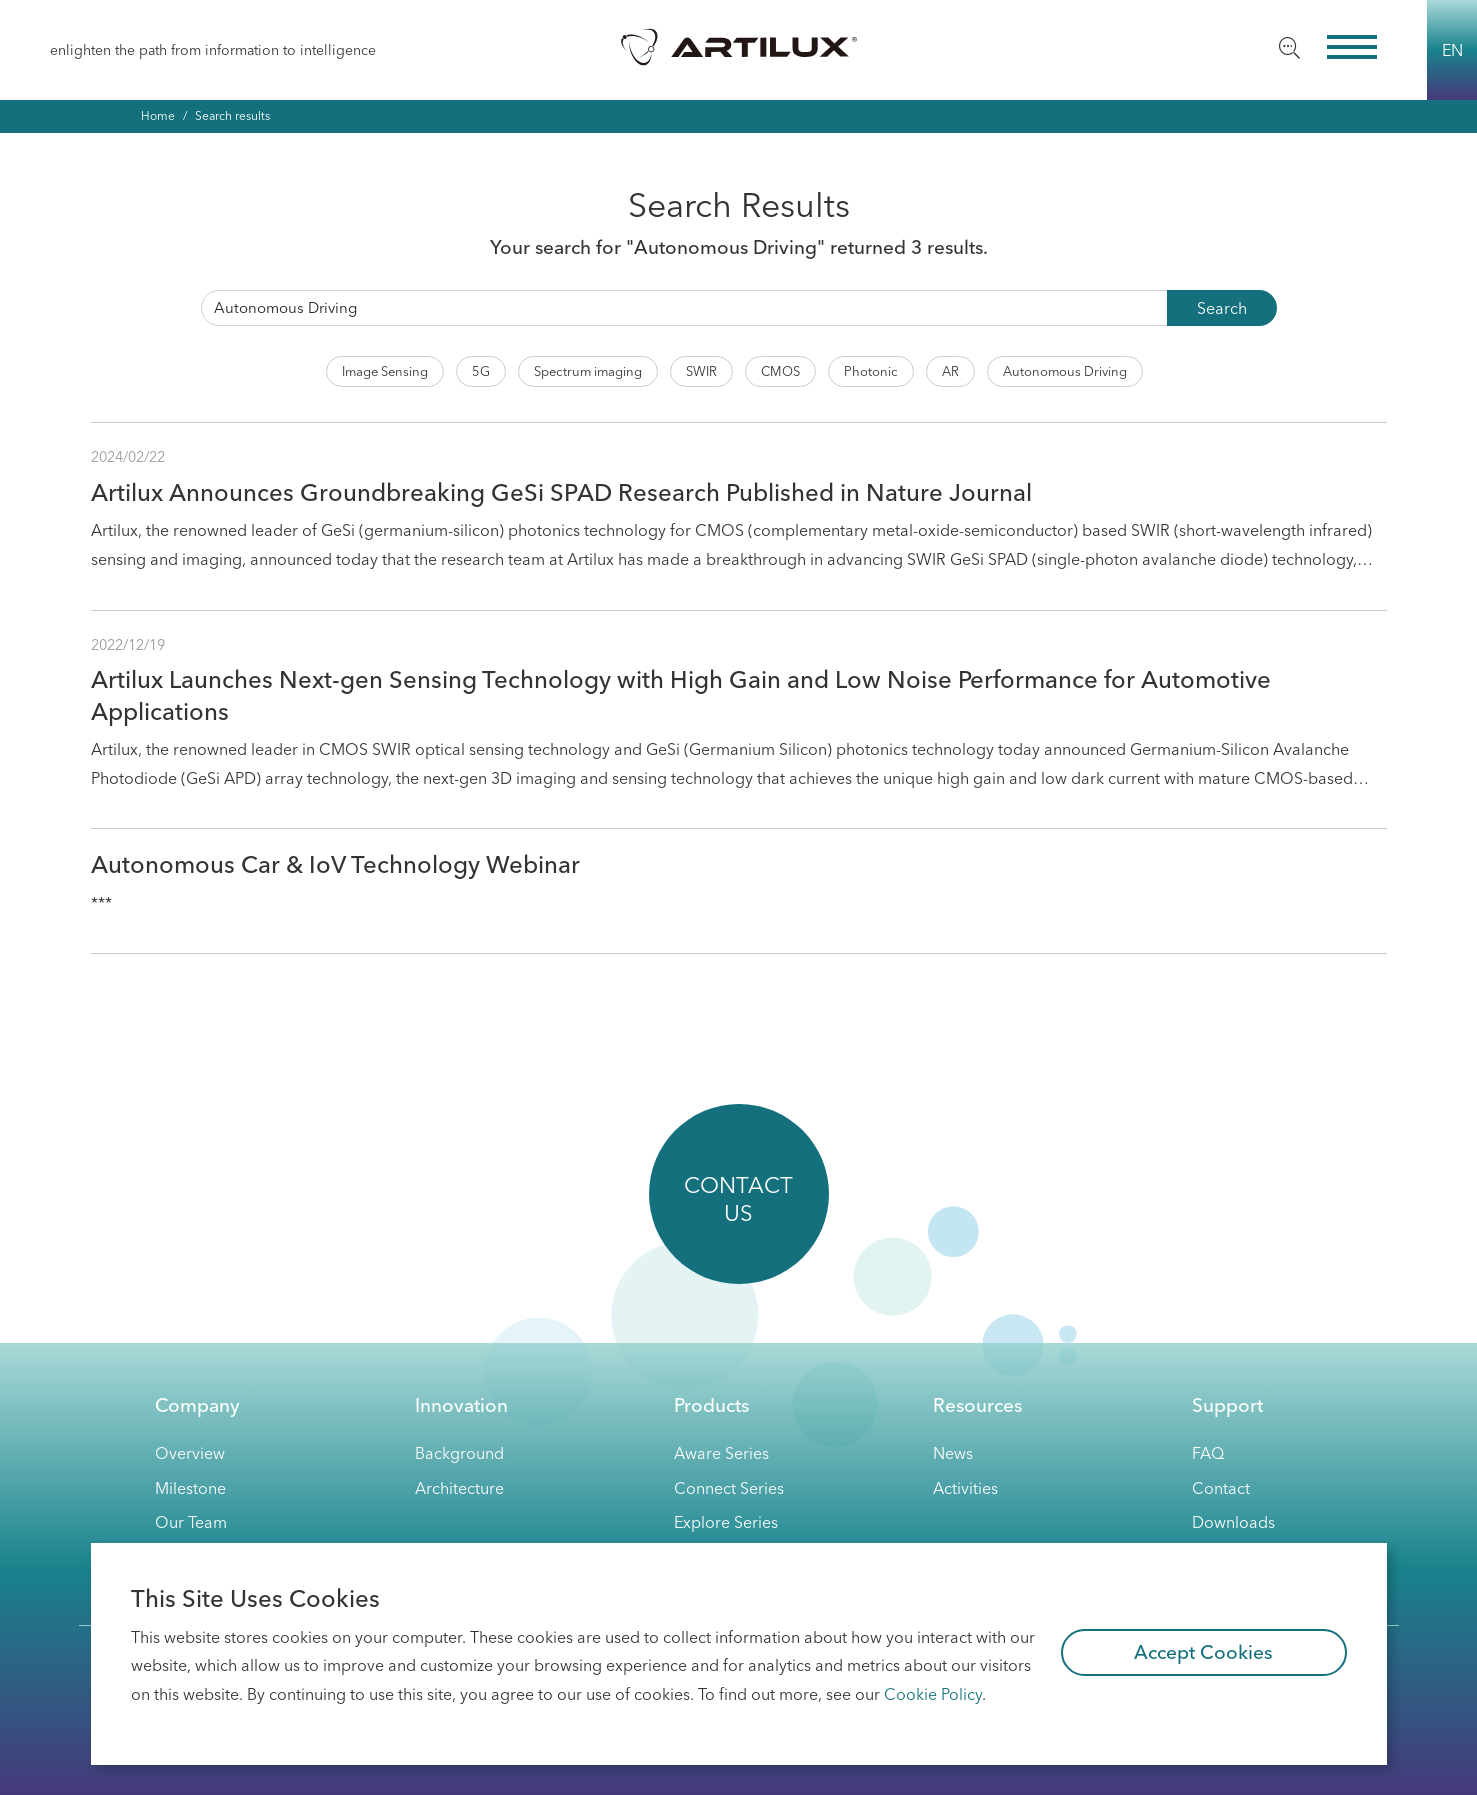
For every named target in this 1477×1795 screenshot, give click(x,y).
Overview (190, 1453)
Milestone (190, 1488)
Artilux (739, 46)
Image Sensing (385, 371)
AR (950, 371)
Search (1222, 308)
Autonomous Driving (1065, 371)
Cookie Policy (933, 1694)
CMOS (780, 371)
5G (481, 371)
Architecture (459, 1488)
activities (965, 1488)
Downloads (1233, 1522)
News (953, 1453)
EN (1452, 50)
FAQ (1208, 1453)
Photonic (871, 371)
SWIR (701, 371)
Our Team (191, 1522)
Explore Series (726, 1522)
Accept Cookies (1203, 1652)
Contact (1221, 1488)
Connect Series (729, 1488)
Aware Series (721, 1453)
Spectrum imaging (588, 371)
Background (459, 1453)
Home (158, 115)
